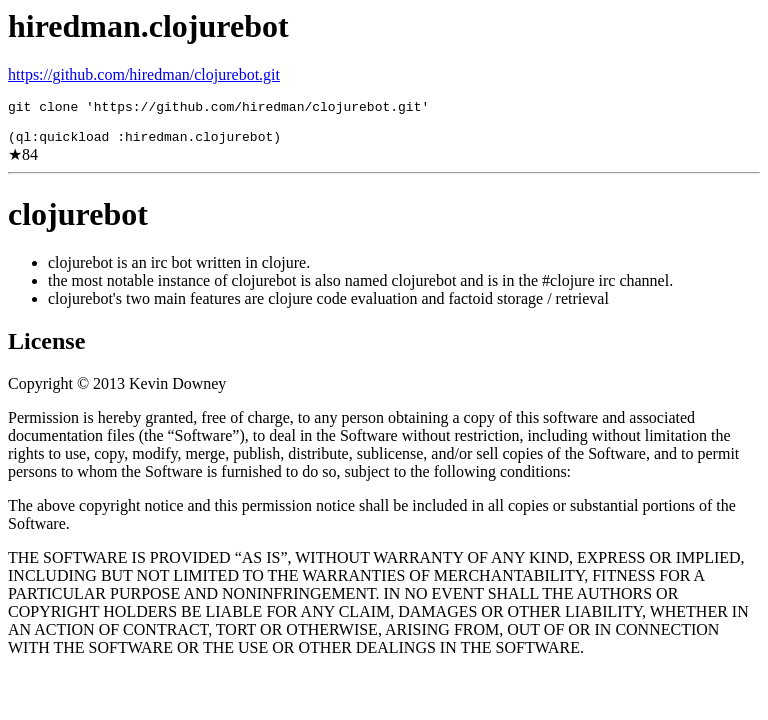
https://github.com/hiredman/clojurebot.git (144, 74)
